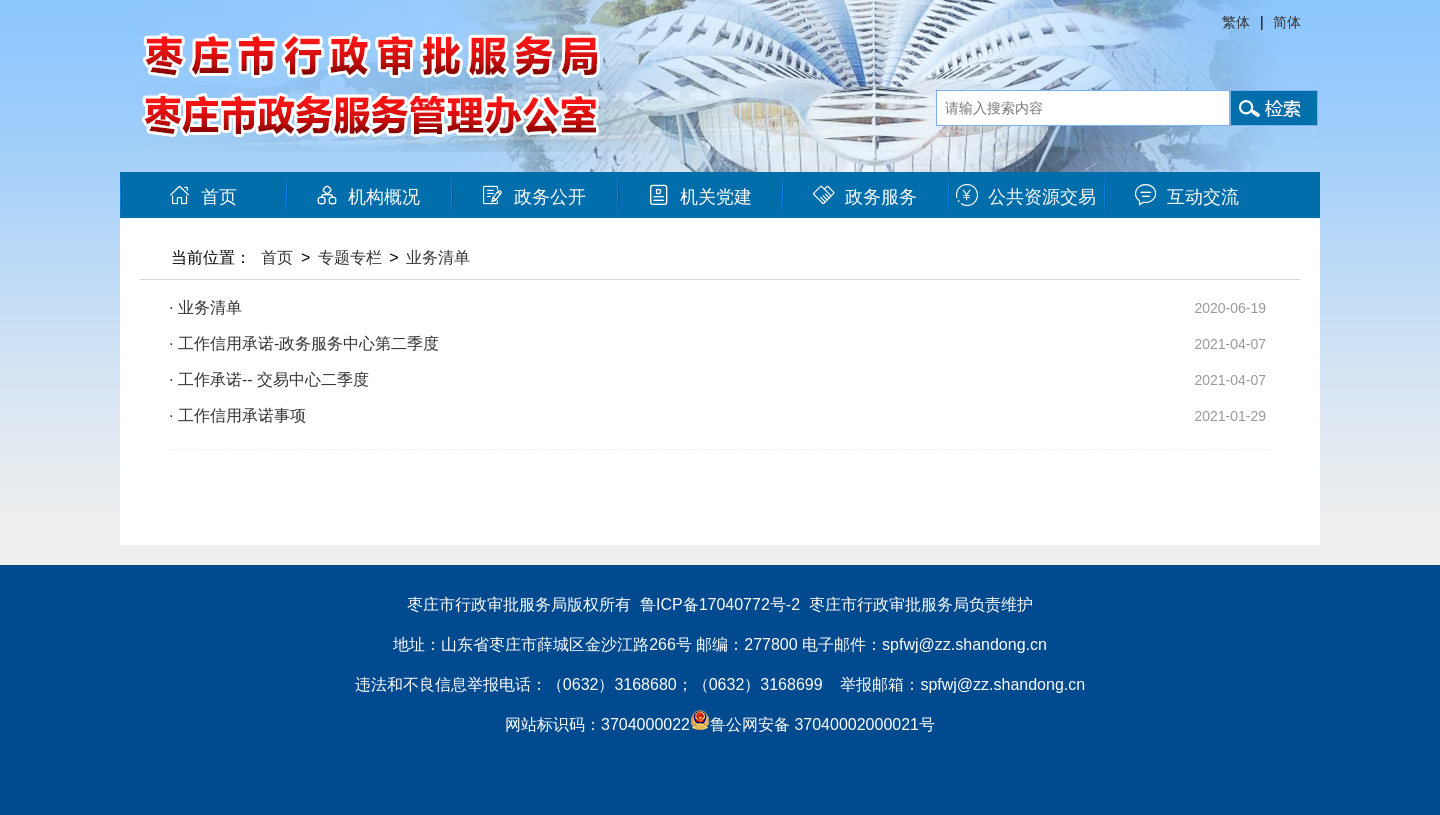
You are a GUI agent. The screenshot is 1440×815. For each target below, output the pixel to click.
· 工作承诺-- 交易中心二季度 (269, 379)
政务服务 (865, 197)
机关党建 (700, 197)
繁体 (1236, 22)
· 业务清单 (205, 307)
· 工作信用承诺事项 (237, 415)
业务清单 (438, 257)
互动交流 (1187, 197)
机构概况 (368, 197)
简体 (1287, 22)
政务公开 (534, 197)
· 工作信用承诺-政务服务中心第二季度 (304, 343)
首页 (203, 197)
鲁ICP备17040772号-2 (720, 604)
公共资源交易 (1026, 197)
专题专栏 (350, 257)
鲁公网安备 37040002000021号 (812, 724)
